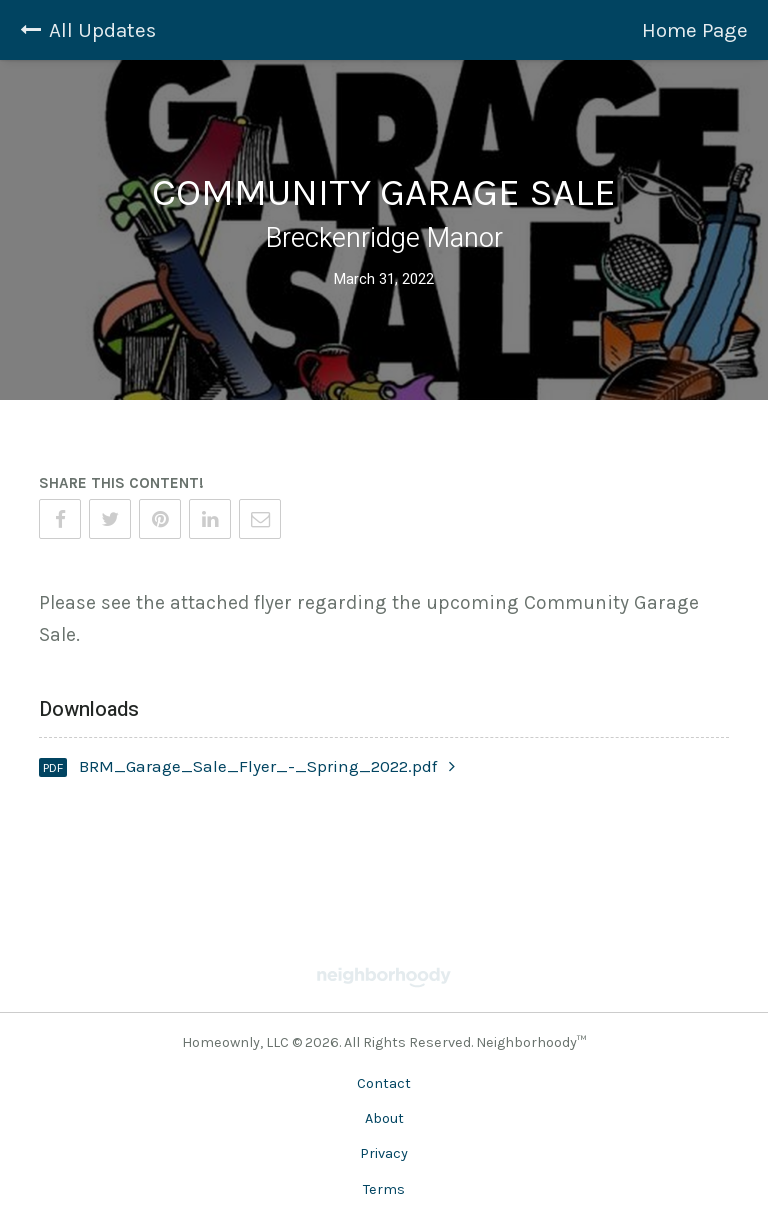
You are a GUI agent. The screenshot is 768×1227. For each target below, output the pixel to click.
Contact (384, 1083)
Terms (384, 1189)
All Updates (88, 30)
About (384, 1118)
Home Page (695, 30)
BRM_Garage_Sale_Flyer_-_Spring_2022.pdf (267, 766)
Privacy (384, 1153)
